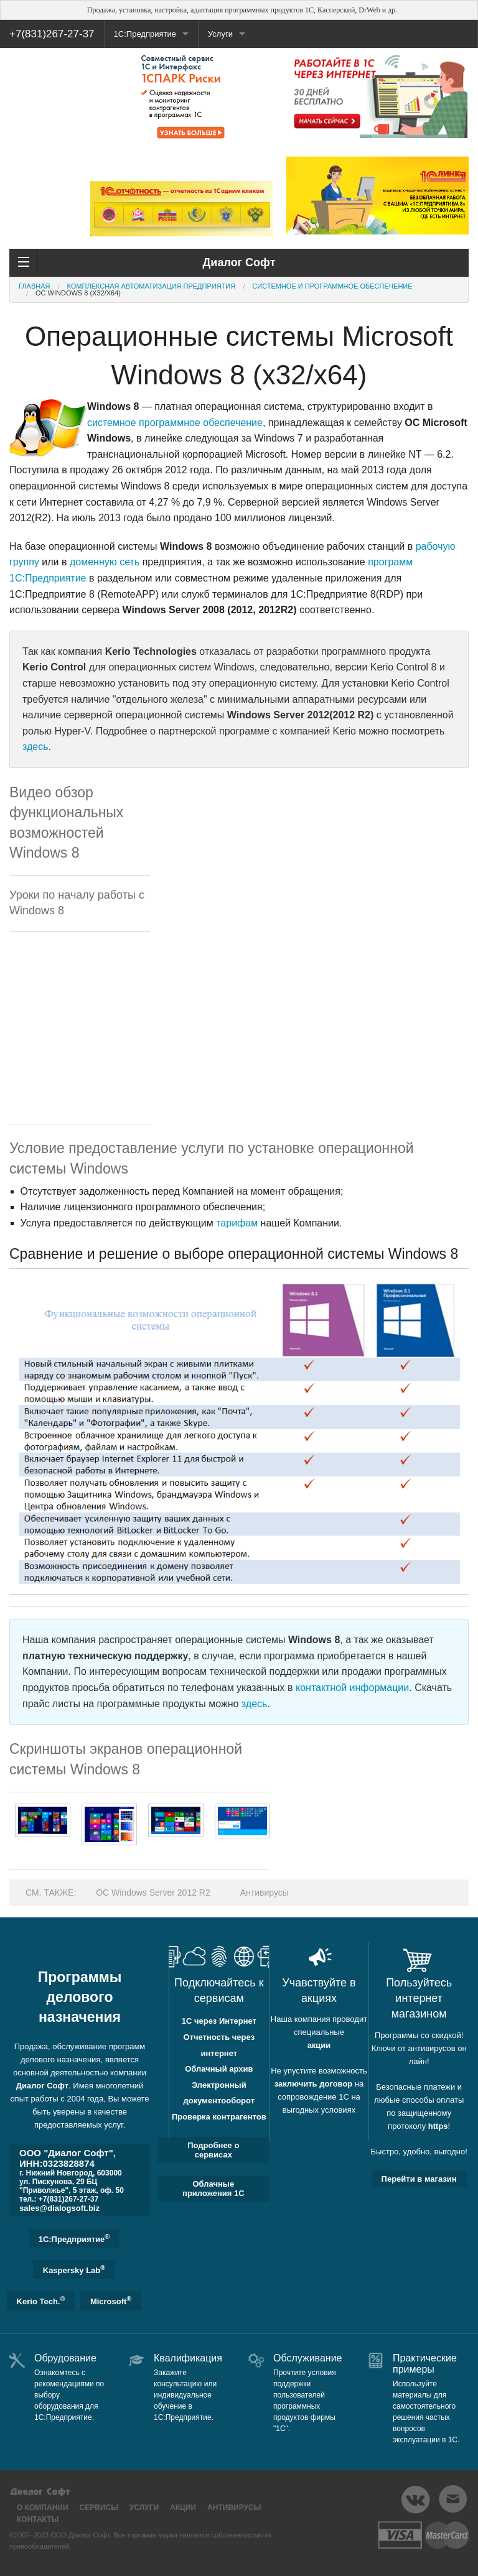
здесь (35, 746)
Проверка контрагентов (219, 2116)
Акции (183, 2507)
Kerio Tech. (41, 2300)
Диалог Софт (42, 2085)
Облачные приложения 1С (213, 2188)
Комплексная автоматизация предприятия (151, 286)
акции (319, 2045)
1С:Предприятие (145, 34)
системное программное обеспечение (175, 422)
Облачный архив (219, 2068)
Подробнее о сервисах (213, 2150)
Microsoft (110, 2300)
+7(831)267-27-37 (52, 34)
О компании (42, 2507)
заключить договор (313, 2083)
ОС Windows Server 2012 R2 (153, 1892)
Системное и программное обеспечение (332, 286)
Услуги (220, 34)
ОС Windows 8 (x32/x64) (78, 293)
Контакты (38, 2519)
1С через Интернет (219, 2021)
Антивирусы (264, 1892)
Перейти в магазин (419, 2179)
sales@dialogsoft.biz (59, 2208)
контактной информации (352, 1687)
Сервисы (99, 2507)
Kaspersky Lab (74, 2269)
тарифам (237, 1223)
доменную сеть (104, 562)
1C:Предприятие (74, 2238)
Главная (34, 286)
